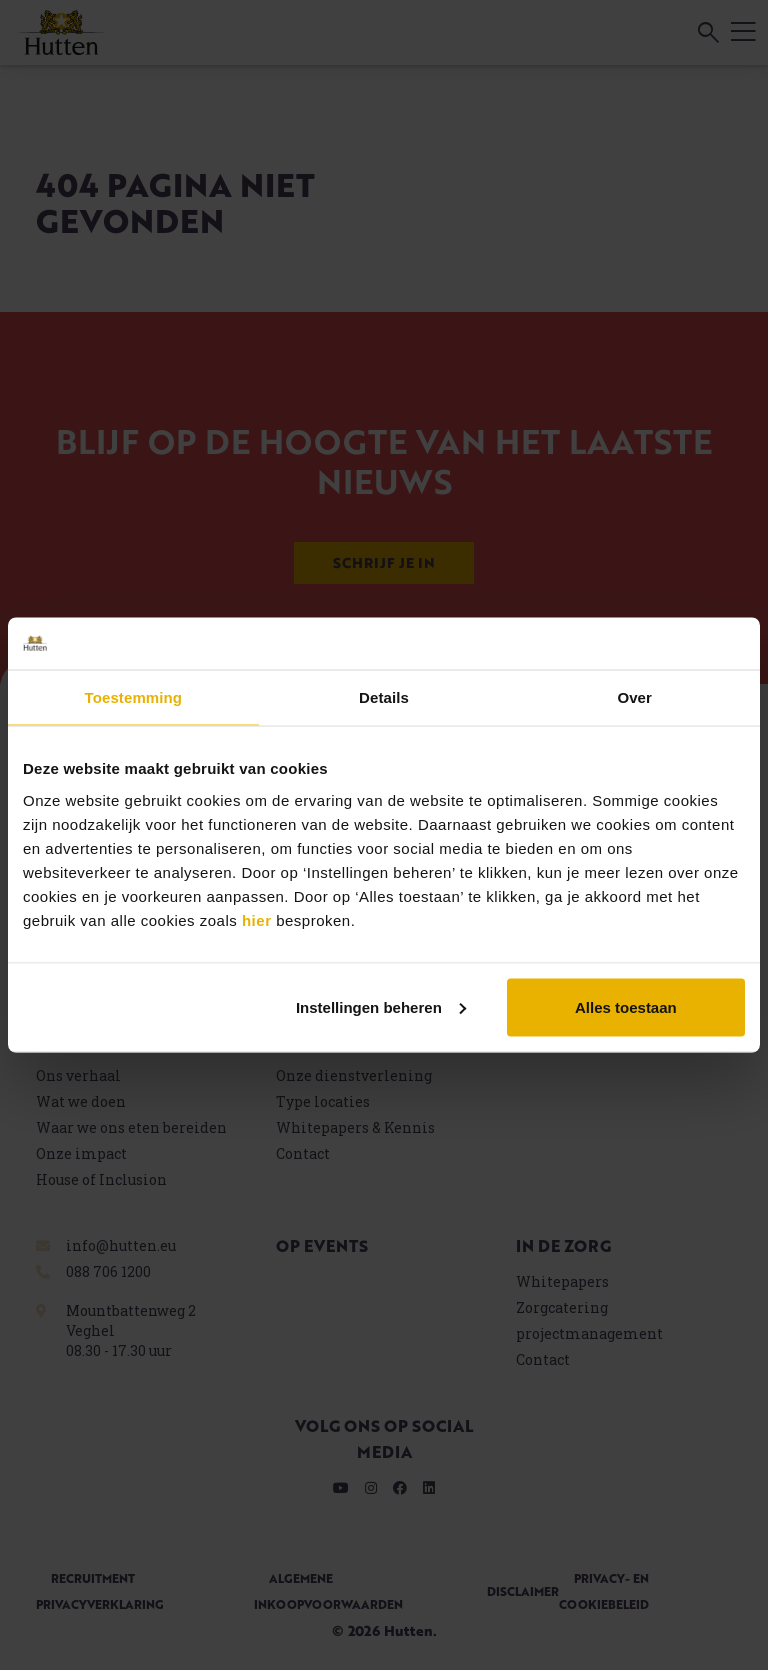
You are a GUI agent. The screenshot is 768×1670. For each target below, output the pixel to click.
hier (257, 919)
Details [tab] (384, 697)
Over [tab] (634, 697)
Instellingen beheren (381, 1006)
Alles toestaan (626, 1006)
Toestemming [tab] (134, 697)
